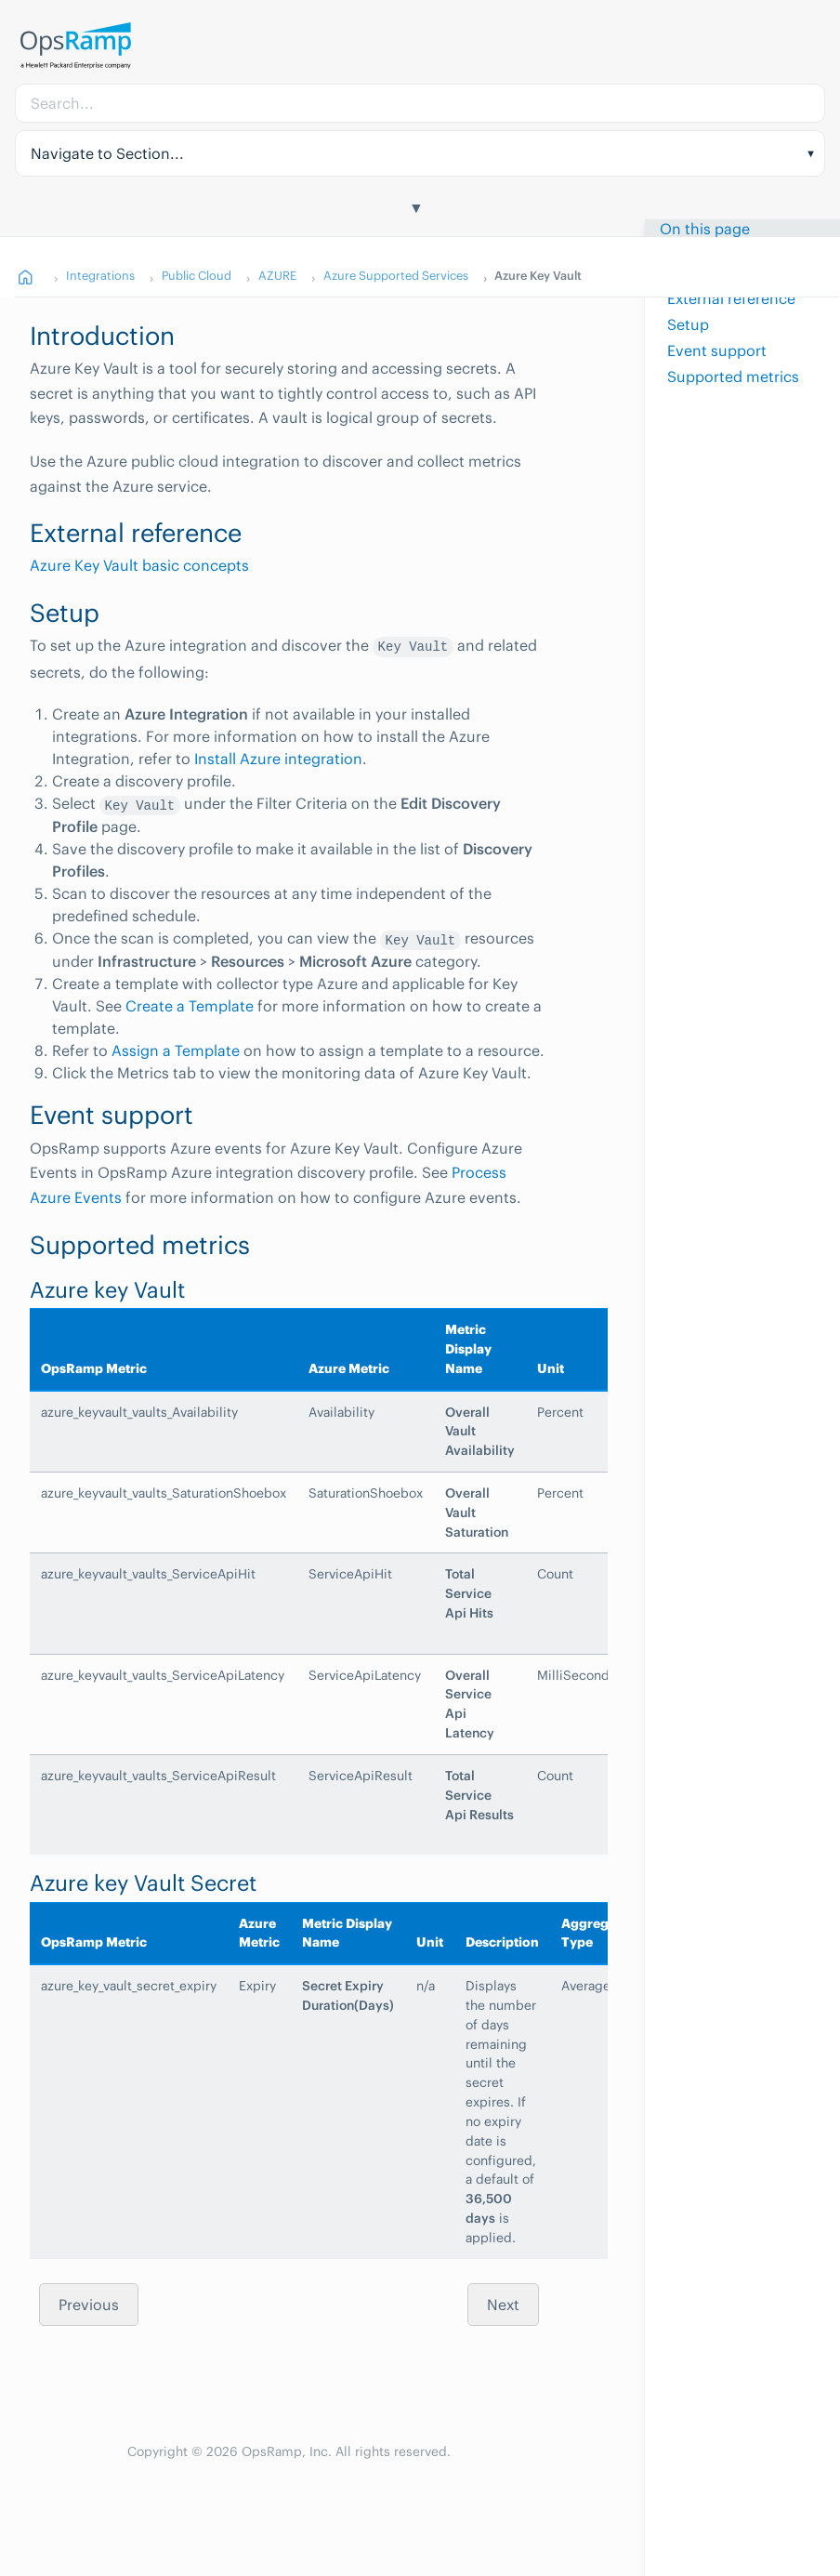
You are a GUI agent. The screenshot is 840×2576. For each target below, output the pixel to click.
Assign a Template (176, 1050)
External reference (731, 297)
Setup (688, 323)
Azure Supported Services (395, 275)
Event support (717, 349)
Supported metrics (733, 375)
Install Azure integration (278, 758)
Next (503, 2304)
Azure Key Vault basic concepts (139, 565)
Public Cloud (196, 275)
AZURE (277, 275)
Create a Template (189, 1006)
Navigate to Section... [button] (107, 153)
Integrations (100, 275)
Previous (89, 2304)
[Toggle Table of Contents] (420, 210)
